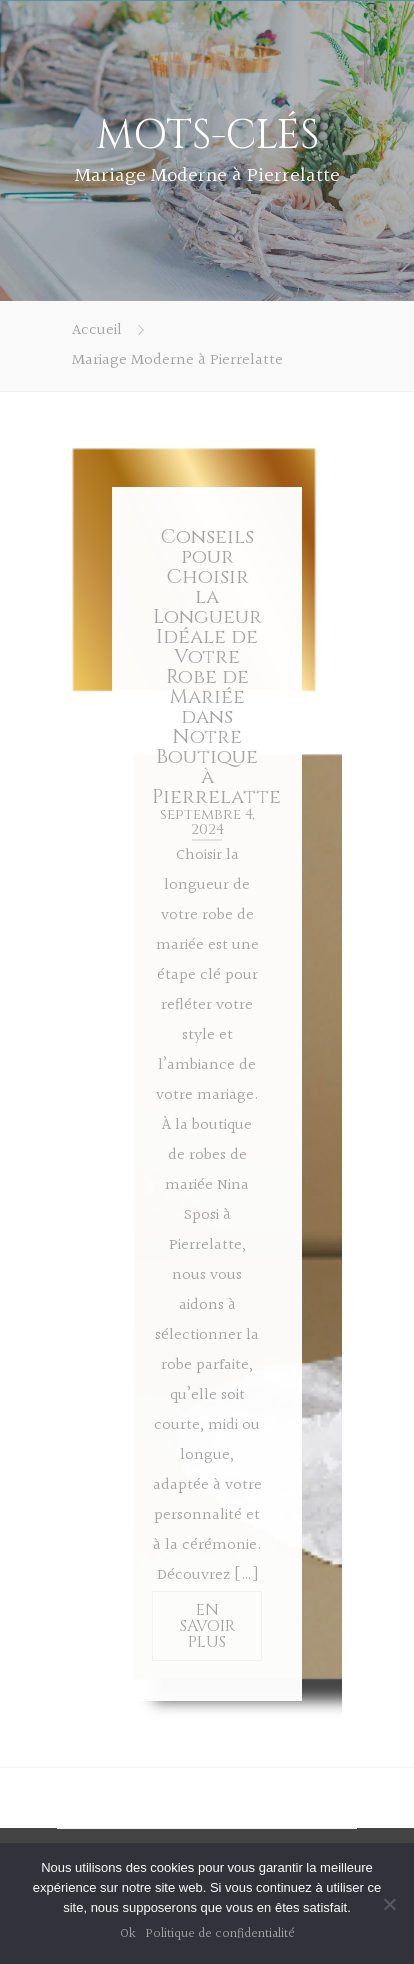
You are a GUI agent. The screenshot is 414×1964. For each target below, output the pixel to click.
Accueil (97, 330)
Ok (128, 1934)
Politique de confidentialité (220, 1934)
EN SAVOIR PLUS (207, 1626)
